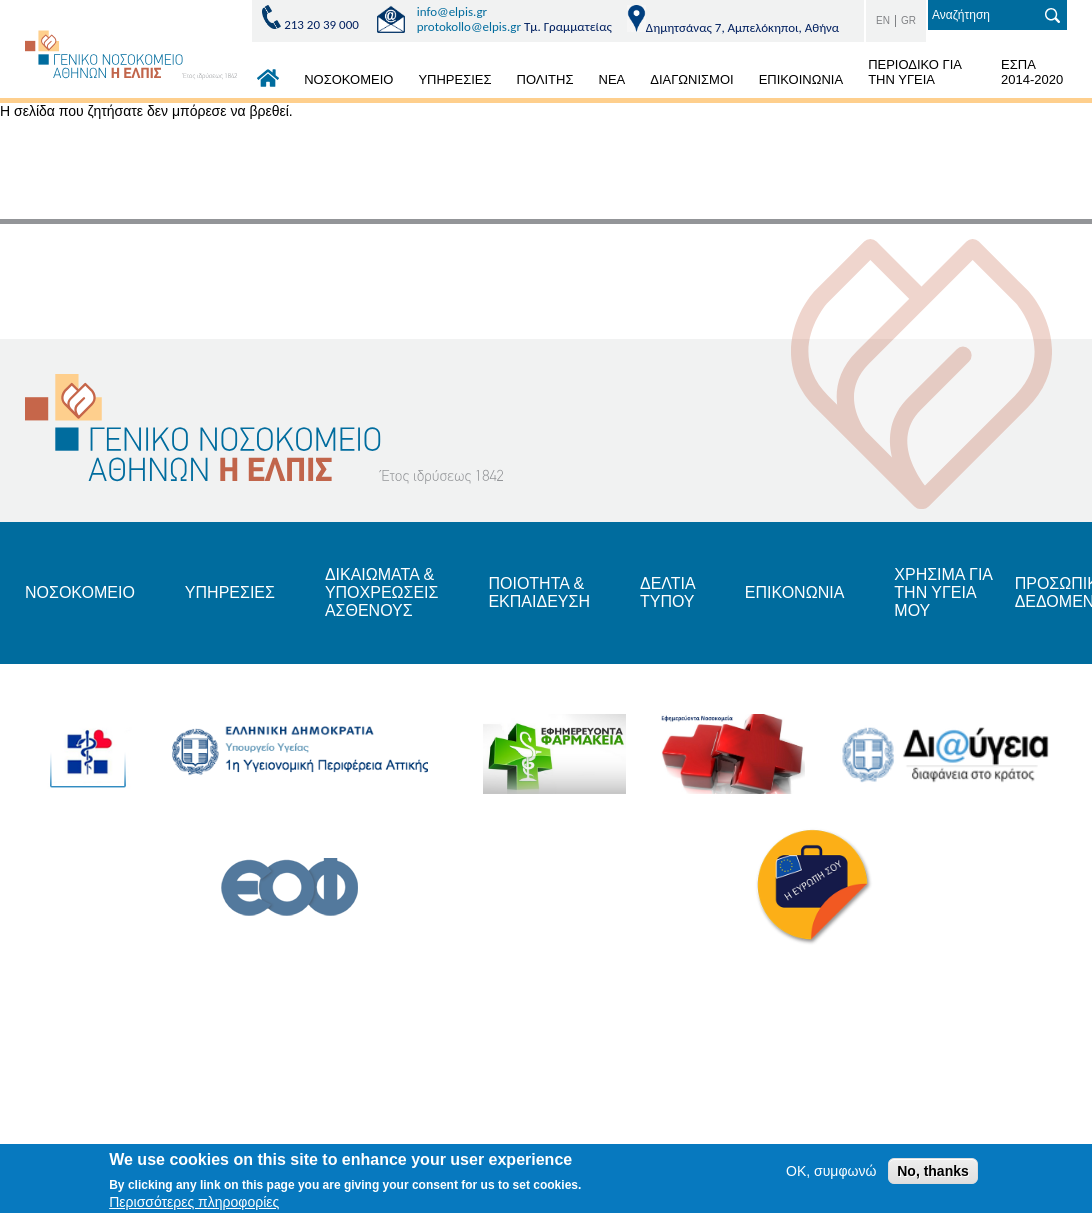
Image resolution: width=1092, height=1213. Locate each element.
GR (908, 20)
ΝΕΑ (612, 79)
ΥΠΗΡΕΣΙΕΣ (454, 79)
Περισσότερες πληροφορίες (194, 1202)
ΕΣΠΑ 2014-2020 (1032, 72)
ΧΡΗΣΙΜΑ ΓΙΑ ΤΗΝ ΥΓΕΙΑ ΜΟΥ (943, 593)
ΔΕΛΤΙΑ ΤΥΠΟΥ (667, 592)
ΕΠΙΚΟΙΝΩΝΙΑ (801, 79)
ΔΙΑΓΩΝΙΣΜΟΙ (691, 79)
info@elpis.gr (452, 11)
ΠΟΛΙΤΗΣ (545, 79)
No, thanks (933, 1171)
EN (883, 20)
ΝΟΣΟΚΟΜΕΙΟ (348, 79)
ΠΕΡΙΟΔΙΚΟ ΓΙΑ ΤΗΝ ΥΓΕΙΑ (915, 72)
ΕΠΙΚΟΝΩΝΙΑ (794, 592)
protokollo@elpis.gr (469, 26)
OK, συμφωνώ (831, 1171)
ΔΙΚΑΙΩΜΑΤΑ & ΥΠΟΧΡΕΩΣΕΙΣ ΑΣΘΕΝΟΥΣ (382, 593)
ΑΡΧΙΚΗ (268, 83)
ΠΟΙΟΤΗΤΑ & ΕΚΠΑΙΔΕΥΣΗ (539, 592)
